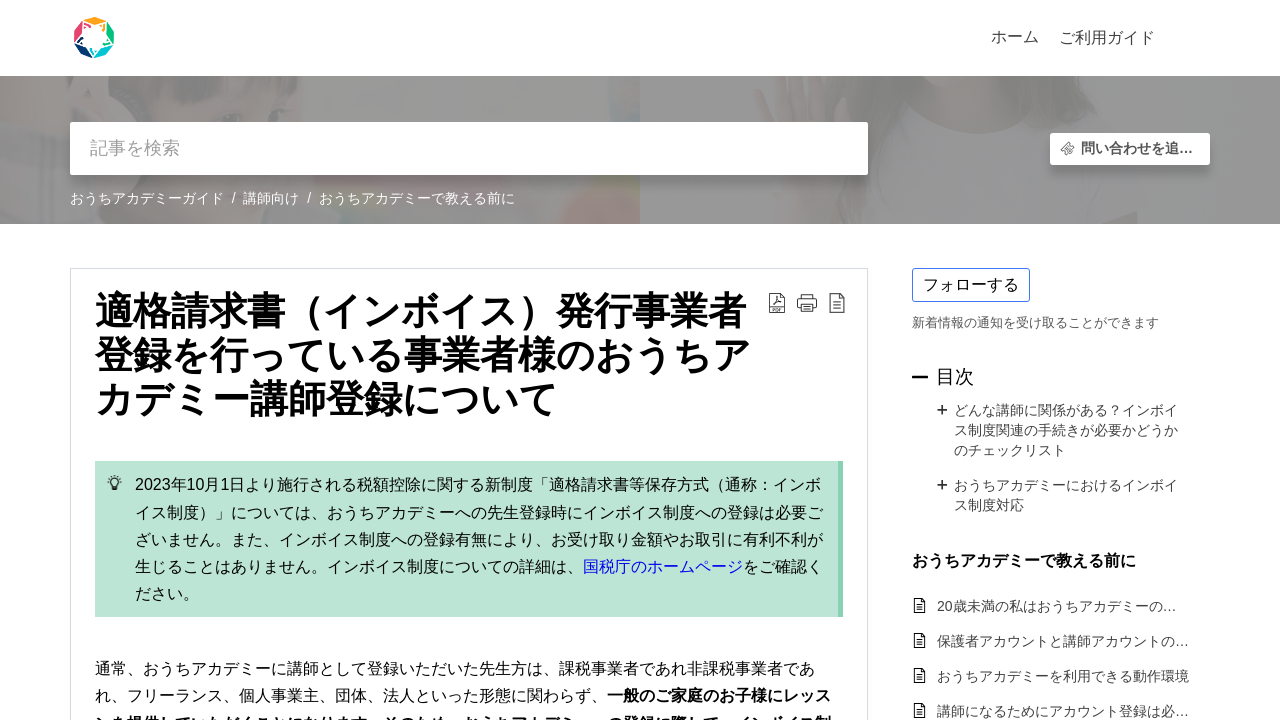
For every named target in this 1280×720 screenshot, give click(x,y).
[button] (1187, 38)
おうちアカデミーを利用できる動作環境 (1063, 676)
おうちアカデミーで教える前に (417, 198)
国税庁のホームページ (663, 566)
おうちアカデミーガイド (147, 198)
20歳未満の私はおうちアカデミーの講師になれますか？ (1063, 606)
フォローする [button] (971, 284)
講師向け (271, 198)
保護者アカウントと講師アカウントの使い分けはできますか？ (1063, 641)
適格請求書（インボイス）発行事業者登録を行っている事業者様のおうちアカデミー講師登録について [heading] (423, 354)
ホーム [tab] (1015, 36)
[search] (469, 148)
